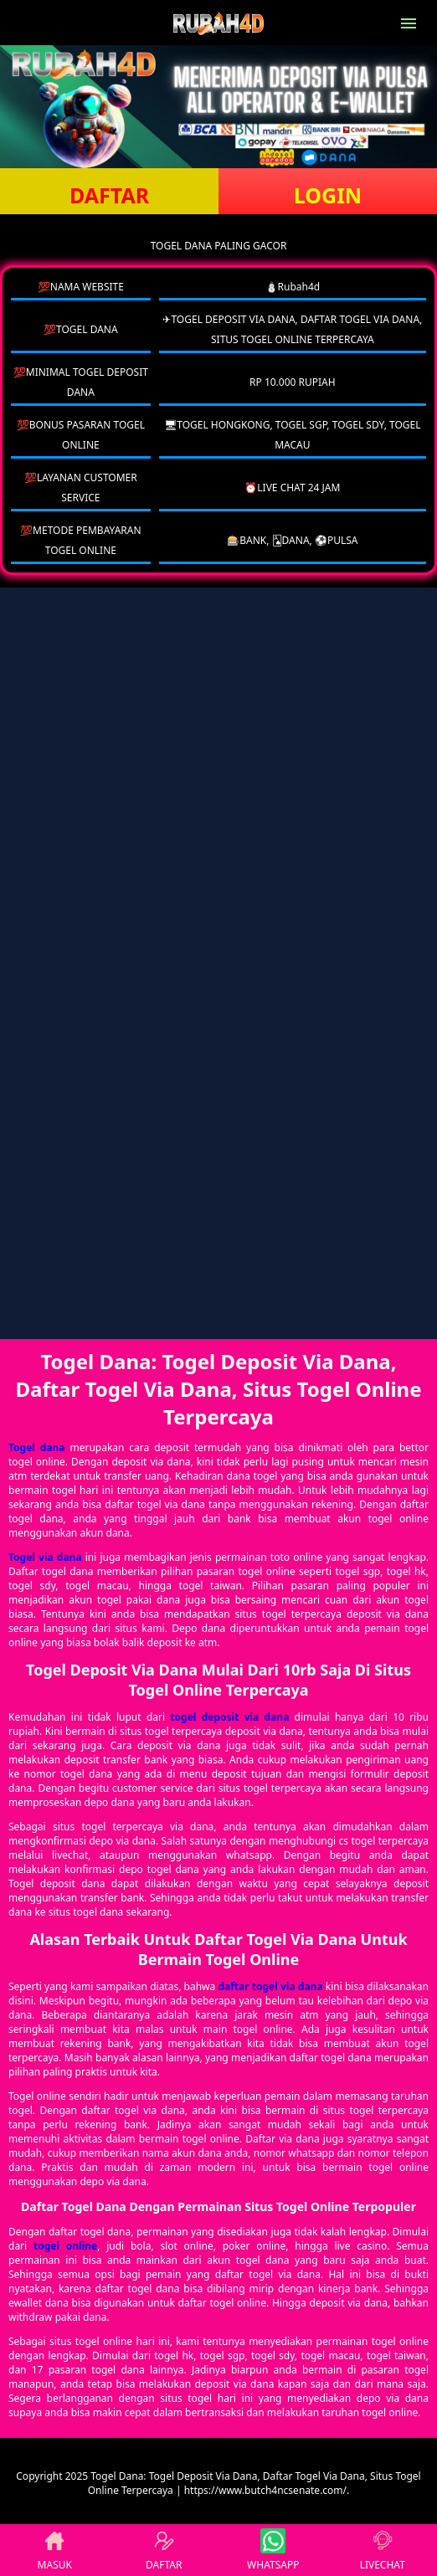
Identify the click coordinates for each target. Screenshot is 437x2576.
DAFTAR (109, 195)
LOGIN (328, 195)
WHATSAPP (273, 2550)
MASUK (55, 2550)
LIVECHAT (382, 2550)
